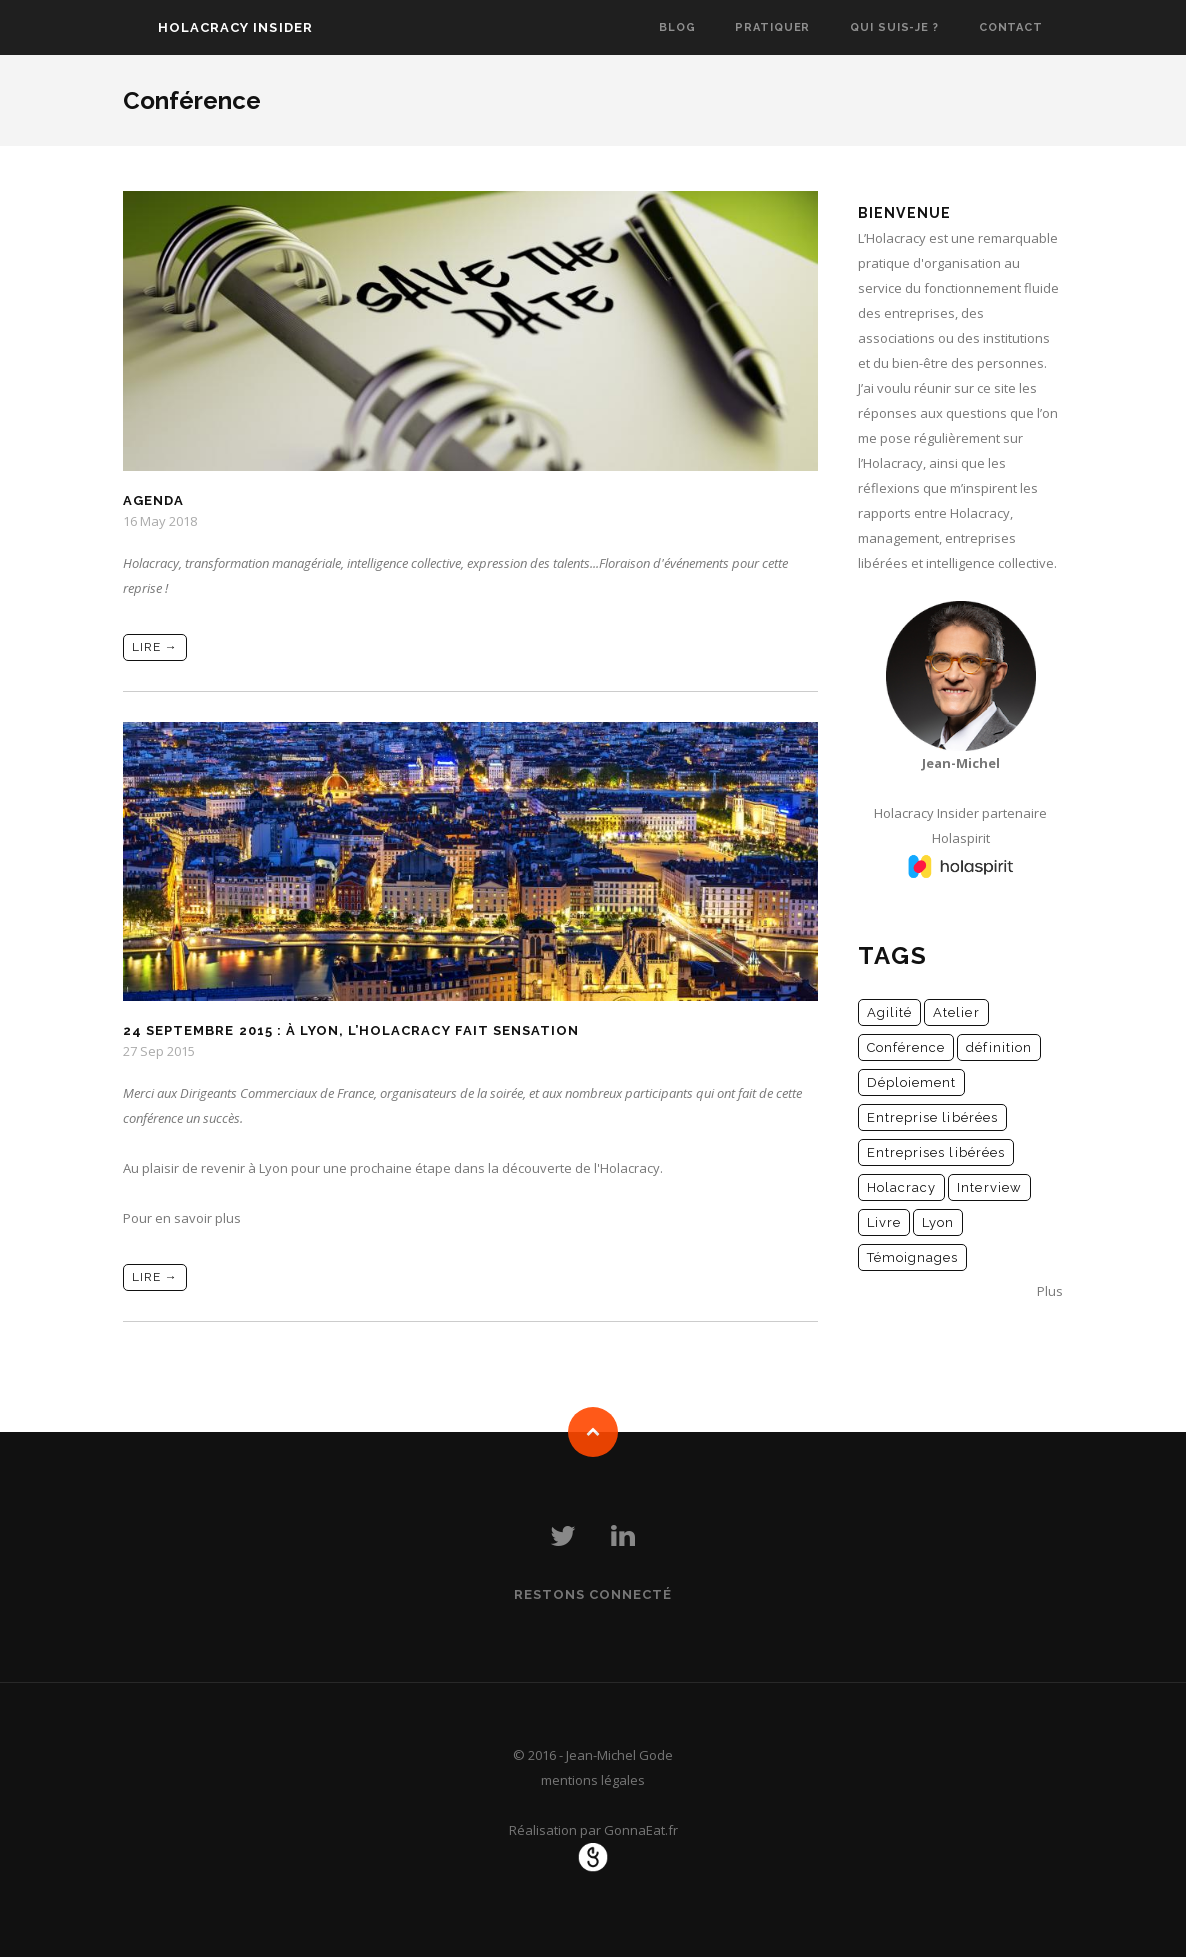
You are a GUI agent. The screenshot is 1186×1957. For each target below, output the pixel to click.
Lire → (155, 647)
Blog (677, 27)
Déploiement (911, 1082)
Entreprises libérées (936, 1152)
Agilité (889, 1012)
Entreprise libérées (932, 1117)
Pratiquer (772, 27)
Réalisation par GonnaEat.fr (593, 1830)
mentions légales (593, 1780)
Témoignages (912, 1257)
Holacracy (901, 1187)
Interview (989, 1187)
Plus (1050, 1291)
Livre (884, 1222)
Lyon (938, 1222)
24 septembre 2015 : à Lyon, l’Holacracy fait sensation (351, 1030)
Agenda (153, 500)
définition (998, 1047)
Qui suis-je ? (894, 27)
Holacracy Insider (235, 27)
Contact (1011, 27)
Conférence (906, 1047)
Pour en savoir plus (182, 1218)
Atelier (956, 1012)
